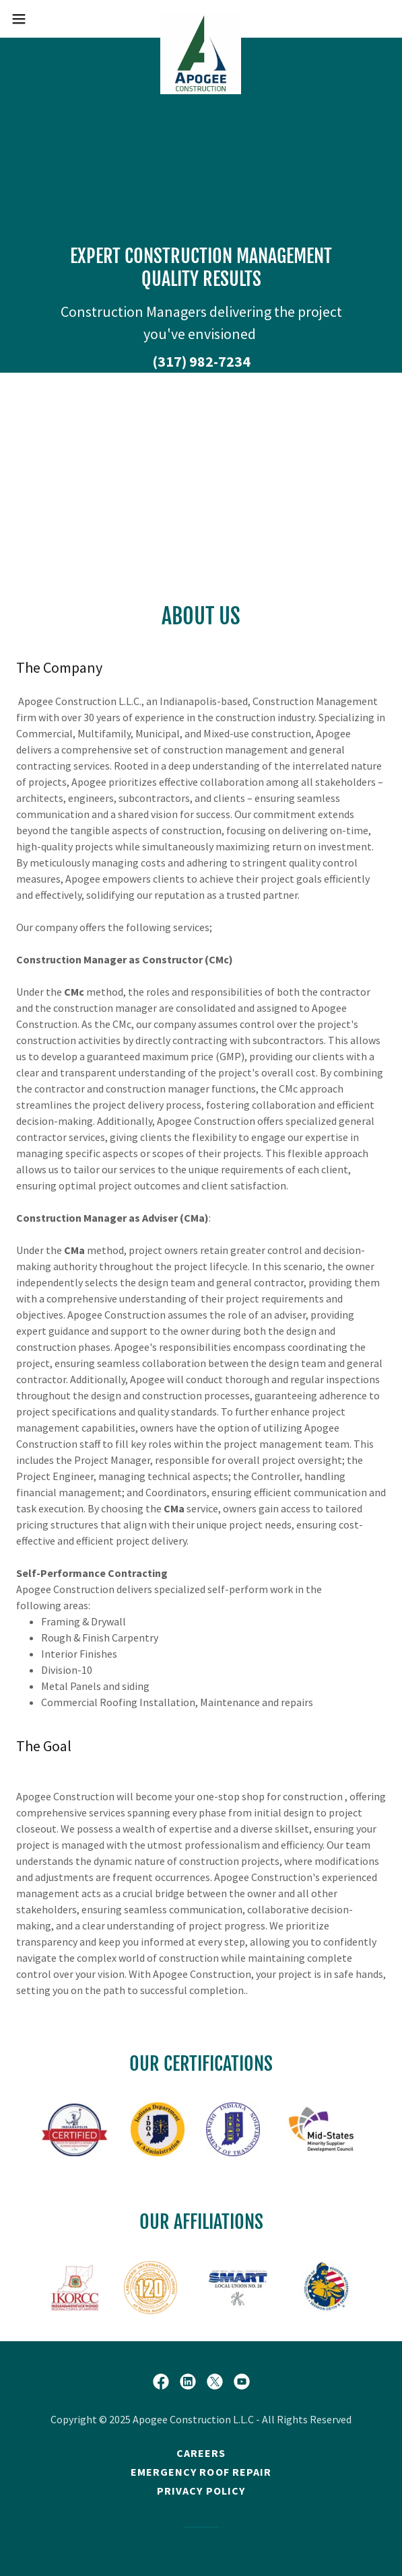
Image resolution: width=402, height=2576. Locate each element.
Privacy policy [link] (200, 2490)
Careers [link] (201, 2453)
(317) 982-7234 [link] (201, 361)
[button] (34, 18)
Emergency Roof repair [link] (201, 2471)
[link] (200, 18)
